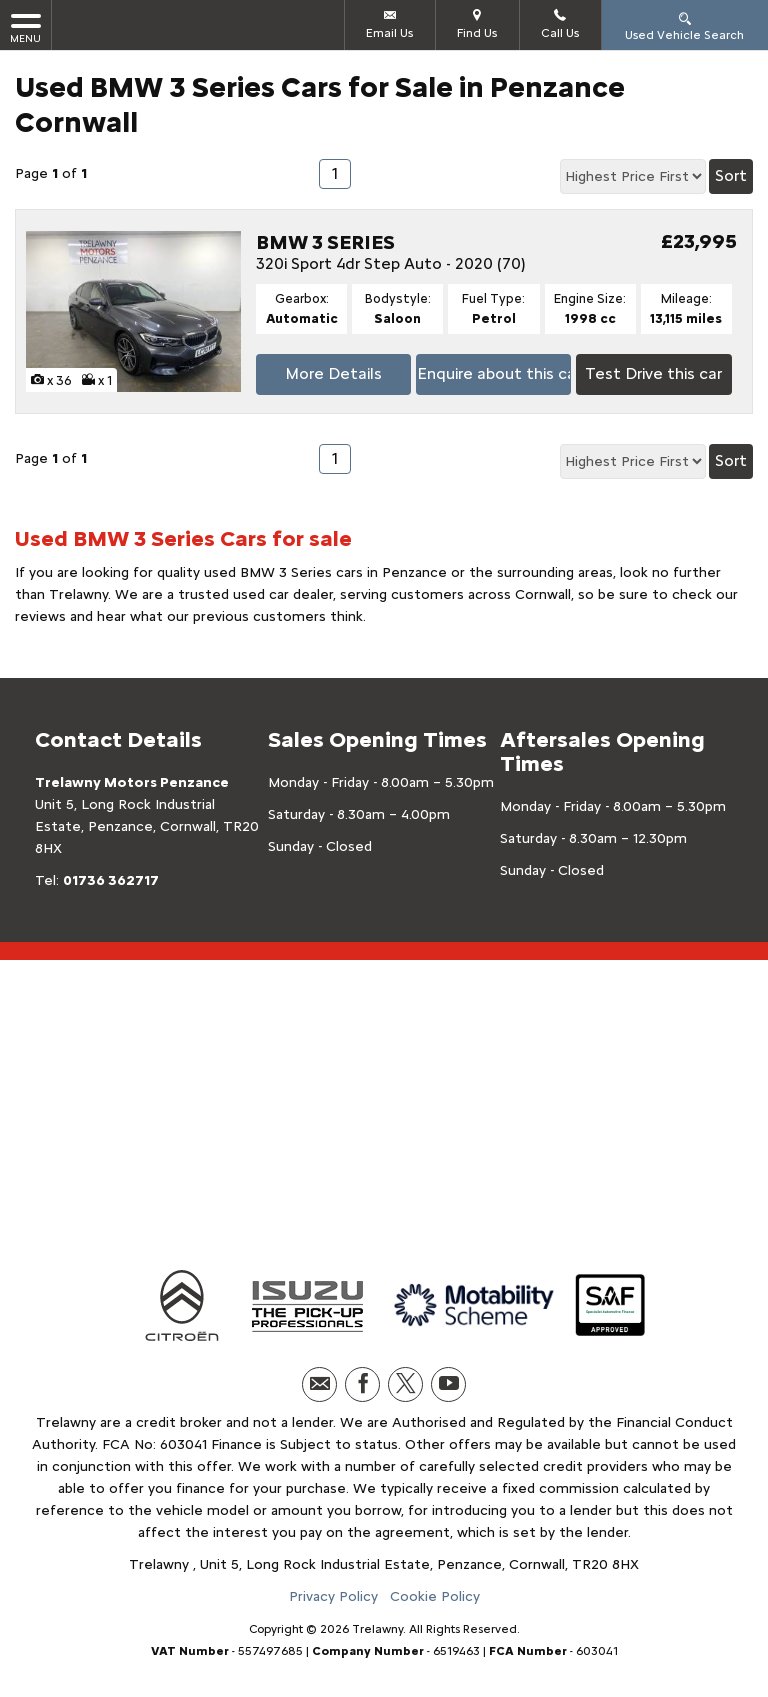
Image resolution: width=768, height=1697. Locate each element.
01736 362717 (111, 880)
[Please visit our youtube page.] (448, 1384)
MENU (25, 27)
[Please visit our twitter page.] (405, 1384)
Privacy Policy (333, 1596)
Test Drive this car (653, 373)
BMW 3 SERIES (325, 242)
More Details (333, 373)
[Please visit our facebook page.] (362, 1384)
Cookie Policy (435, 1596)
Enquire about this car (494, 373)
